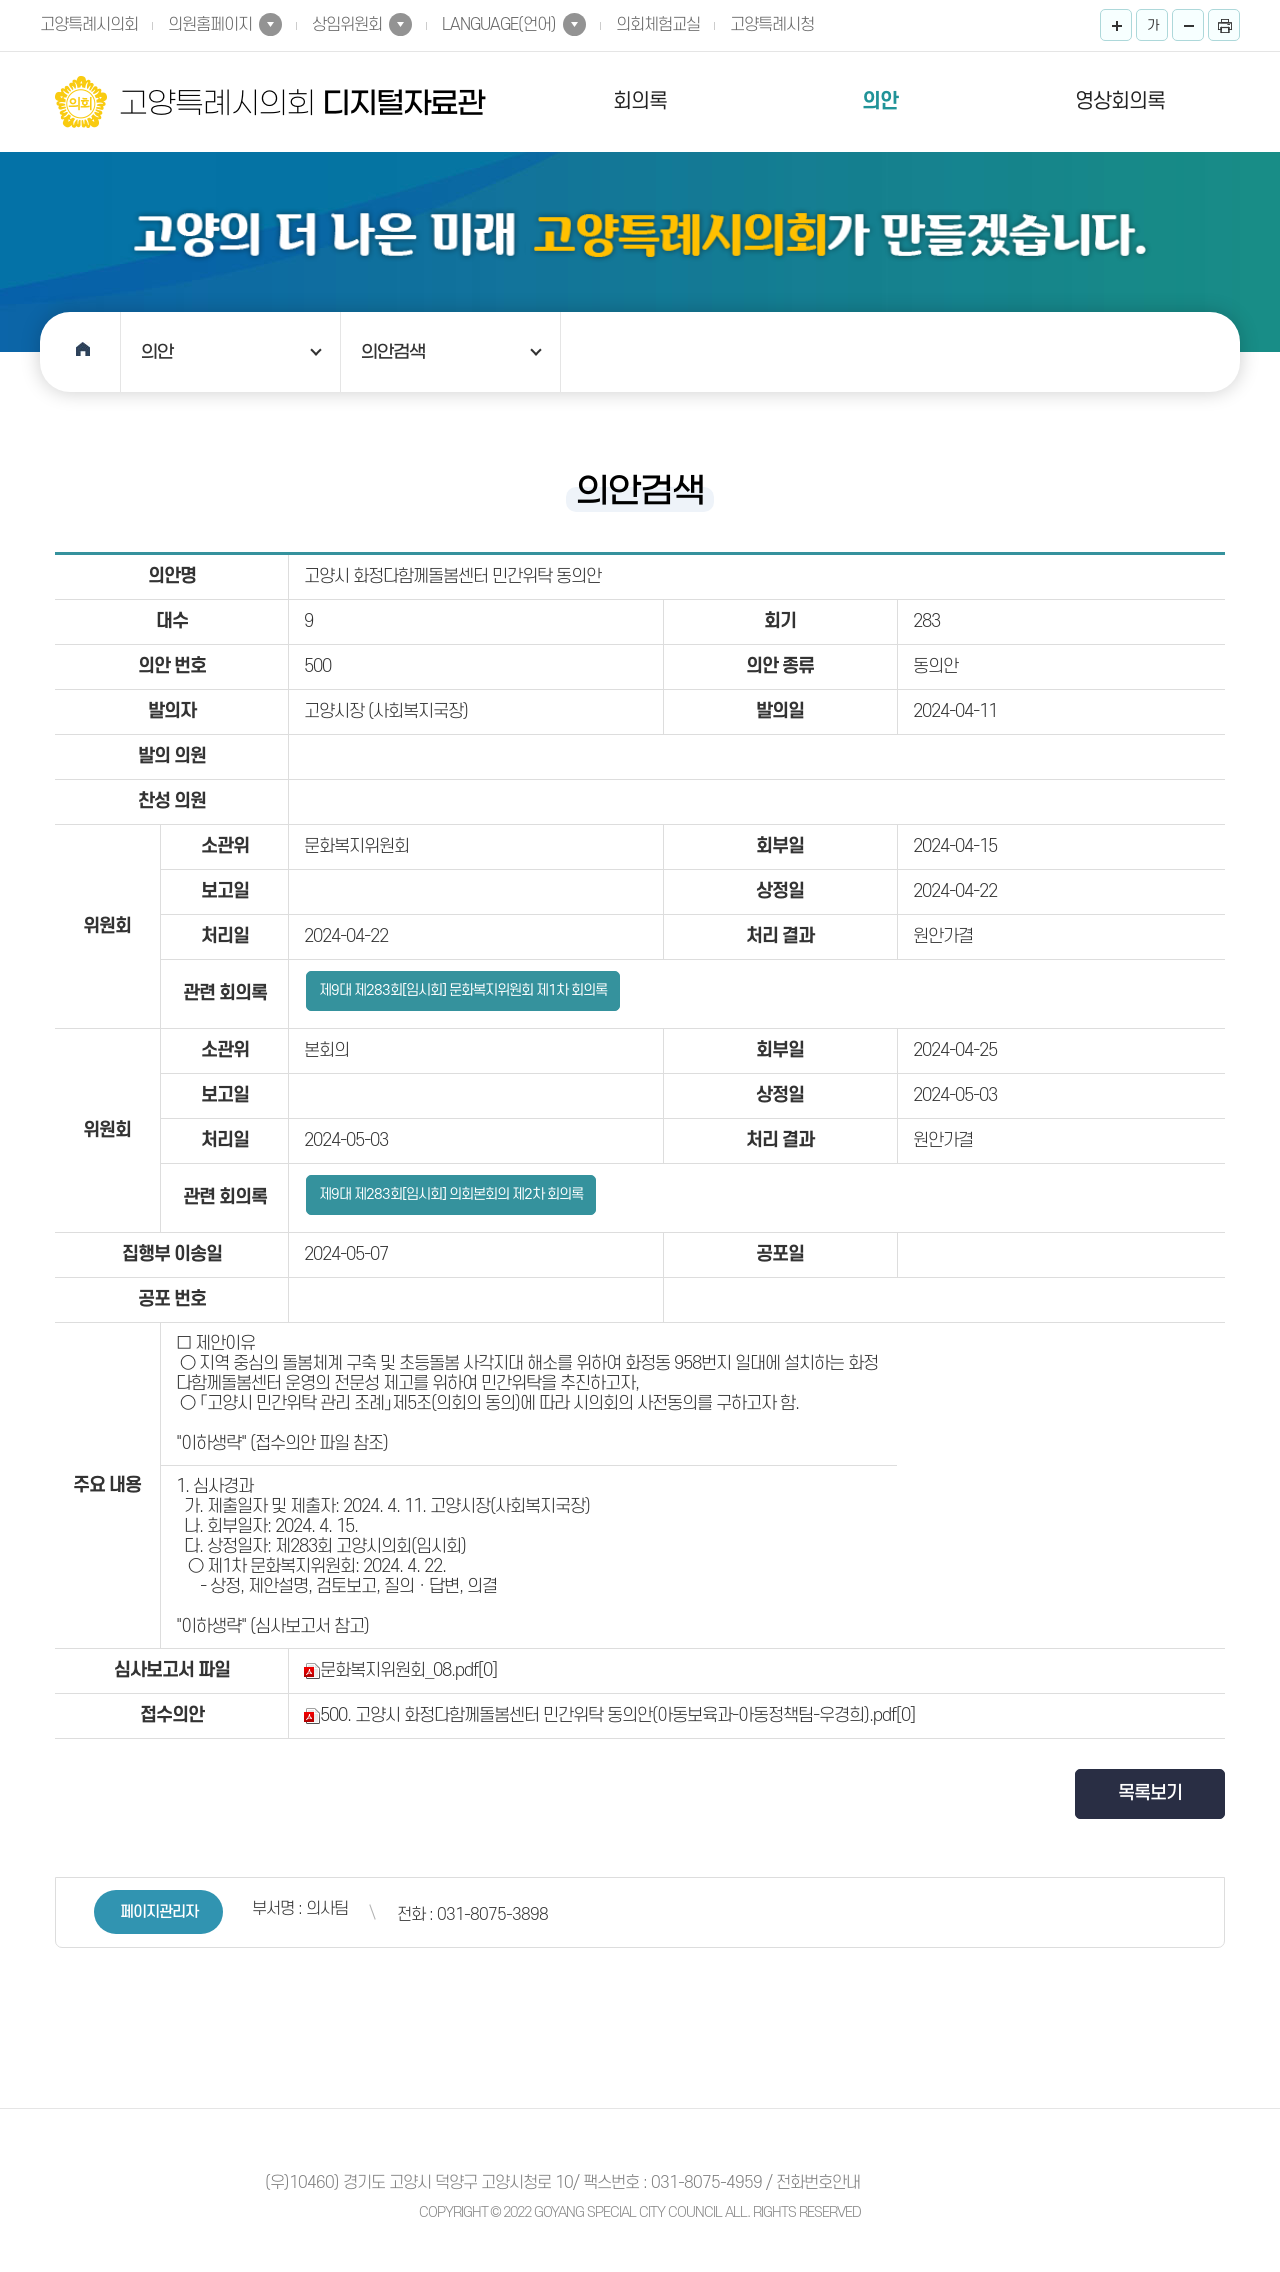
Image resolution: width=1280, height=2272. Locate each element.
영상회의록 (1120, 101)
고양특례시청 (772, 25)
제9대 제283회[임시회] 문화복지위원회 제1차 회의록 (463, 990)
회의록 (640, 101)
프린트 (1224, 25)
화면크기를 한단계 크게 (1116, 25)
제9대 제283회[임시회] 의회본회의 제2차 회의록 (451, 1194)
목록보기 (1150, 1793)
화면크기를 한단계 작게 (1188, 25)
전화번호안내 (818, 2183)
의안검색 (393, 352)
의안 (880, 101)
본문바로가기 (0, 0)
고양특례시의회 (89, 25)
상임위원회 (347, 25)
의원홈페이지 (210, 25)
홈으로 (80, 352)
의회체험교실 (658, 25)
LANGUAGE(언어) (499, 25)
